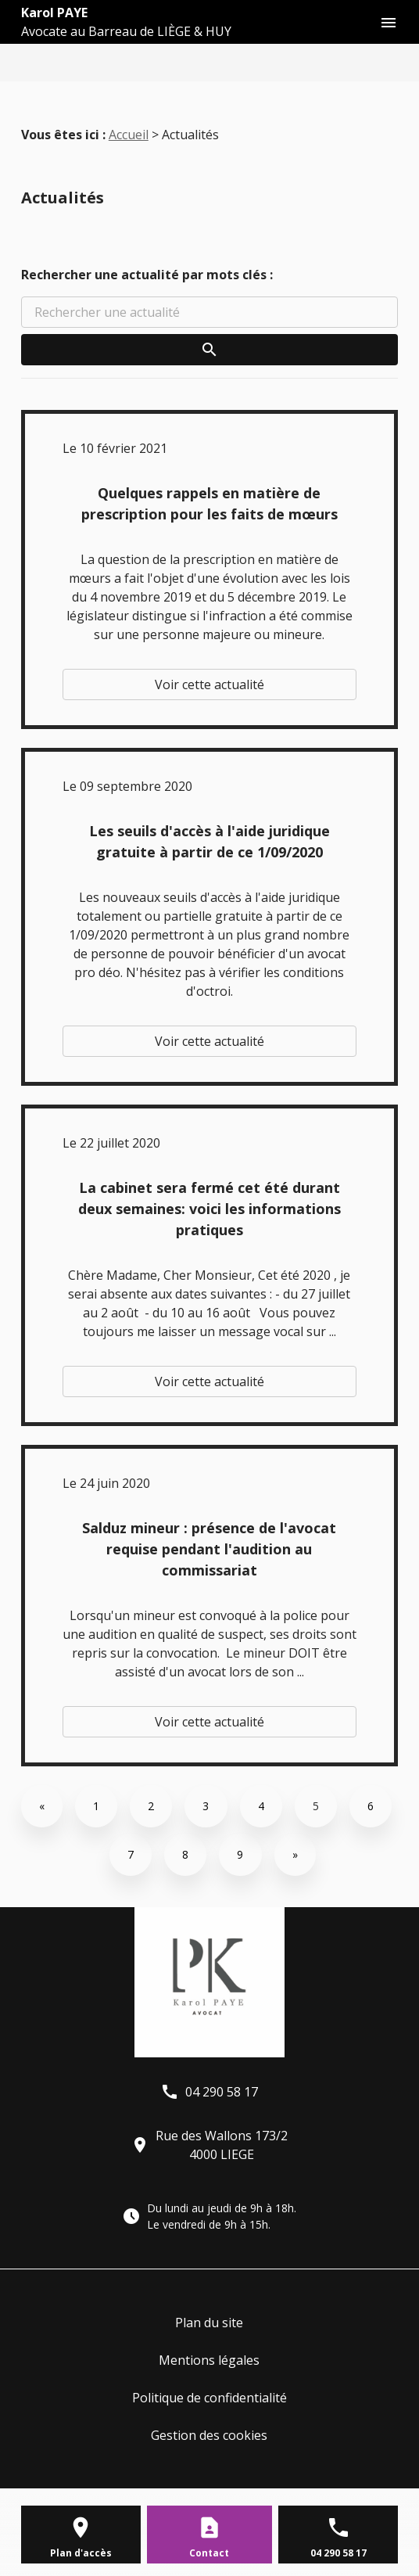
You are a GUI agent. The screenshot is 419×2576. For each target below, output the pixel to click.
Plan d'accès (81, 2553)
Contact (209, 2553)
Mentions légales (209, 2360)
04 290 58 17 (209, 2091)
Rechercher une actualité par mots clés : (147, 274)
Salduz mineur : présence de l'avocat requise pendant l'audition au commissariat (209, 1548)
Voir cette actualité (209, 684)
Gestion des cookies (209, 2435)
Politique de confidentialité (209, 2397)
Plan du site (209, 2322)
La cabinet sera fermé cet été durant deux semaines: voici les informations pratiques (209, 1208)
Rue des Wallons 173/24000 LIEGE (209, 2145)
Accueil (129, 134)
